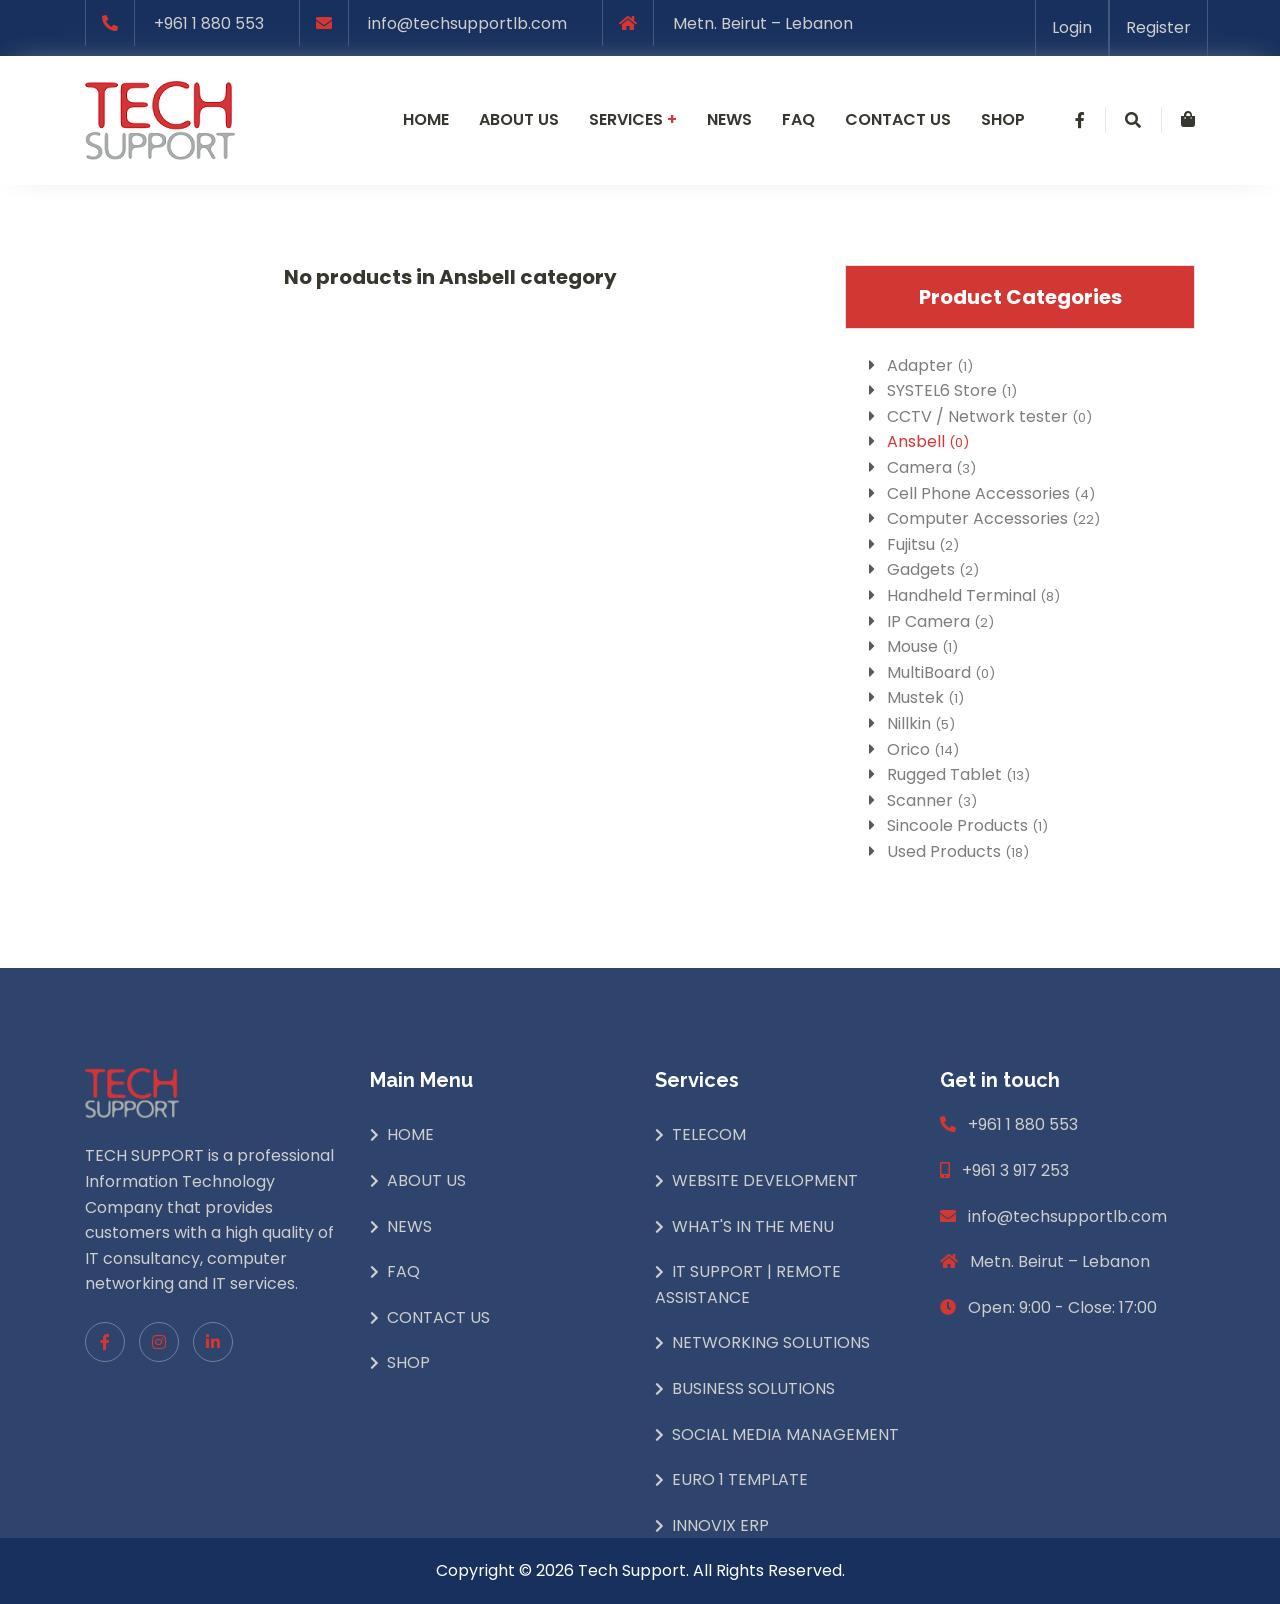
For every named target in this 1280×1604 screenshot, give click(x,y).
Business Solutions (753, 1388)
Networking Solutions (771, 1342)
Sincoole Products (967, 825)
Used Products (958, 851)
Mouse (922, 646)
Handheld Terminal (973, 595)
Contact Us (438, 1317)
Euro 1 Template (740, 1479)
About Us (426, 1180)
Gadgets (933, 569)
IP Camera (940, 621)
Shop (1003, 119)
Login (1072, 27)
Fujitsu (923, 544)
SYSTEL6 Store (952, 390)
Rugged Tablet (958, 774)
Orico (923, 749)
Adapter (930, 365)
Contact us (898, 119)
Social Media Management (785, 1434)
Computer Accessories (993, 518)
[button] (1080, 120)
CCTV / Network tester (989, 416)
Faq (798, 119)
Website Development (765, 1180)
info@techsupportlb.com (467, 23)
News (729, 119)
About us (519, 119)
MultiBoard (941, 672)
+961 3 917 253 (1015, 1170)
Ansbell (928, 441)
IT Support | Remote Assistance (748, 1284)
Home (426, 119)
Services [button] (633, 119)
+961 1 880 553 (209, 23)
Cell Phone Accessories (991, 493)
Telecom (709, 1134)
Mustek (925, 697)
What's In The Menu (753, 1226)
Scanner (932, 800)
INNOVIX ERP (720, 1525)
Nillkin (921, 723)
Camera (931, 467)
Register (1158, 27)
